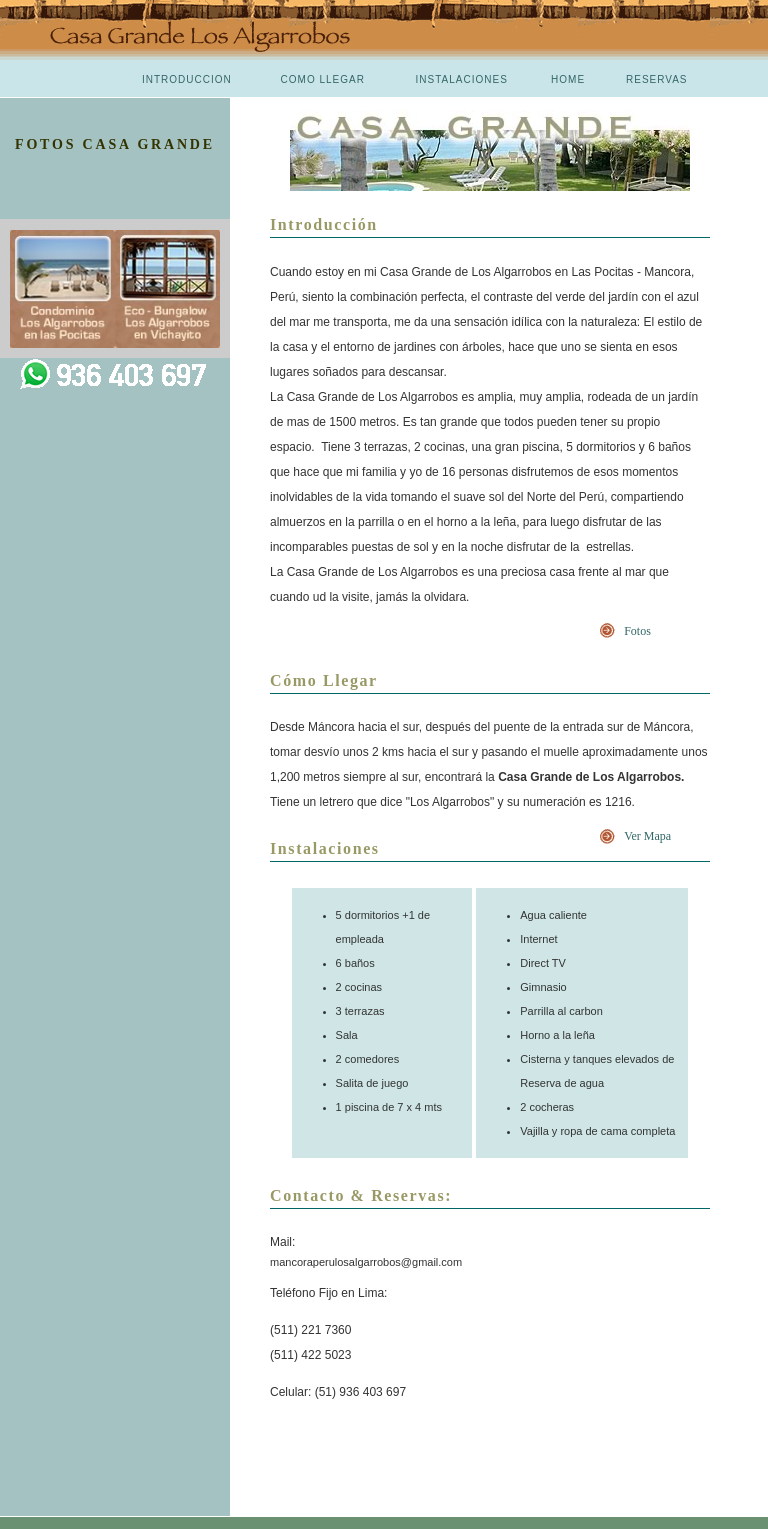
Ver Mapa (647, 836)
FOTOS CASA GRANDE (115, 144)
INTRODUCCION (187, 79)
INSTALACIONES (462, 79)
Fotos (637, 631)
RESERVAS (657, 79)
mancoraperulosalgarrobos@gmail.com (366, 1262)
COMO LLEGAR (323, 79)
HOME (568, 79)
